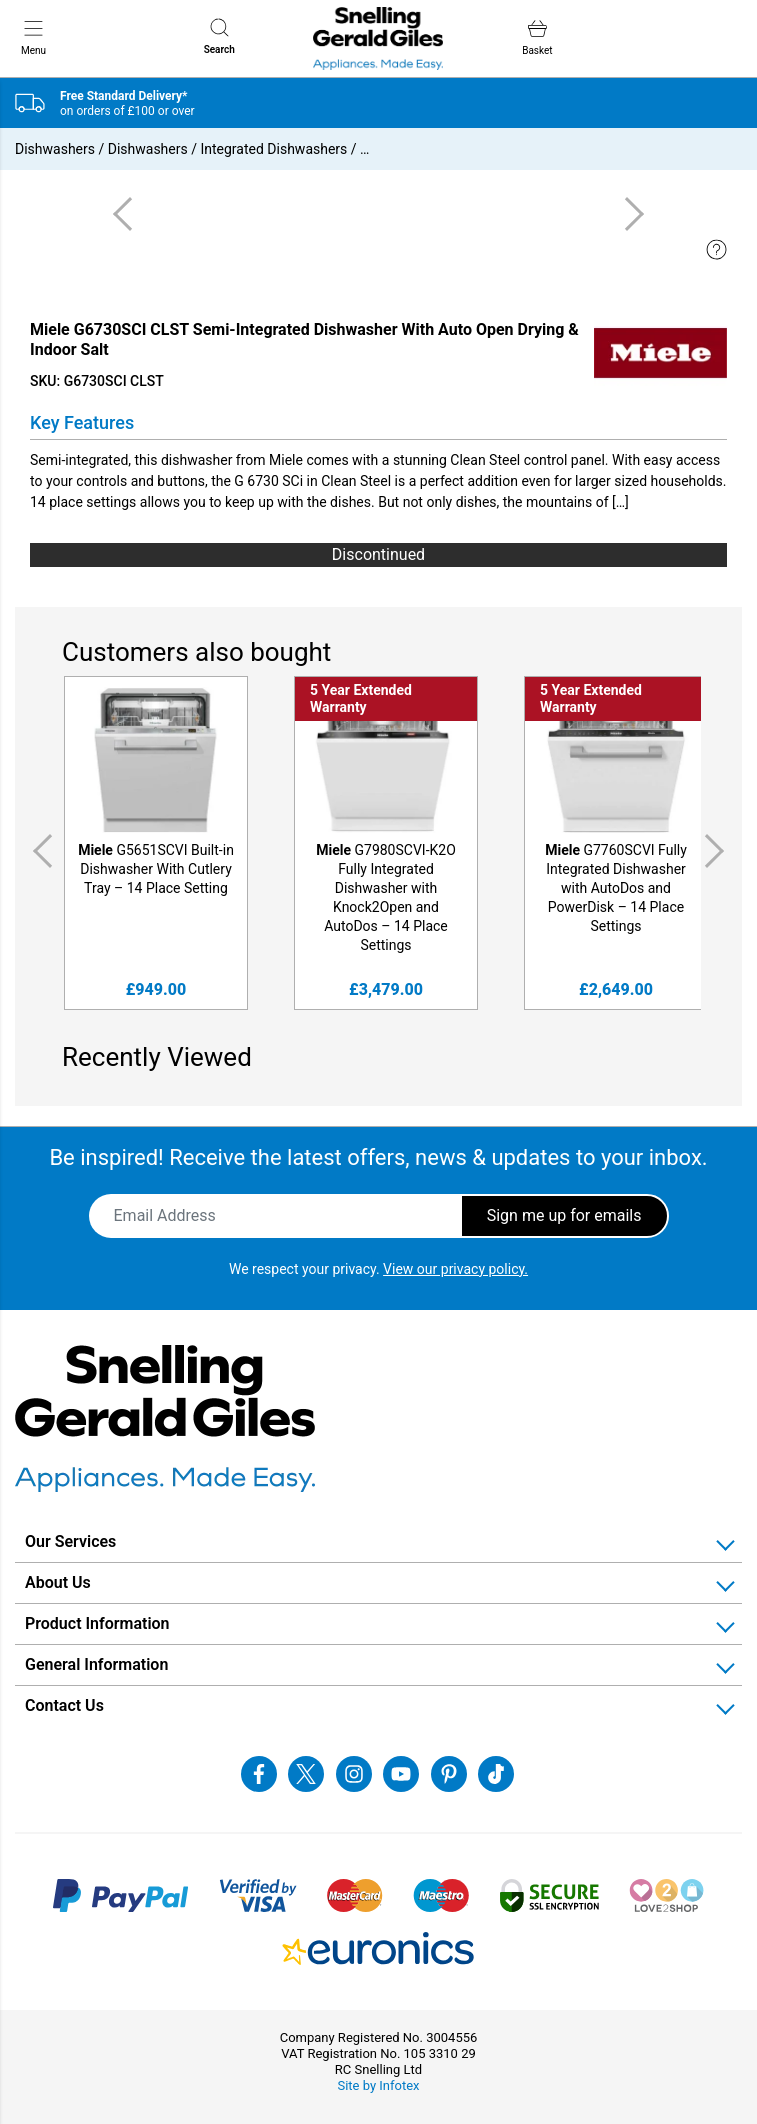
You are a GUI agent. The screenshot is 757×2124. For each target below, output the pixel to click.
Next (718, 851)
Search (219, 36)
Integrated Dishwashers (273, 149)
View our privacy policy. (455, 1269)
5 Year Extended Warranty (361, 698)
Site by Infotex (378, 2085)
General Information (96, 1664)
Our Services (70, 1541)
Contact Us (64, 1705)
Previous (39, 851)
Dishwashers (55, 149)
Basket (537, 37)
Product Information (97, 1623)
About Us (58, 1582)
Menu (33, 37)
